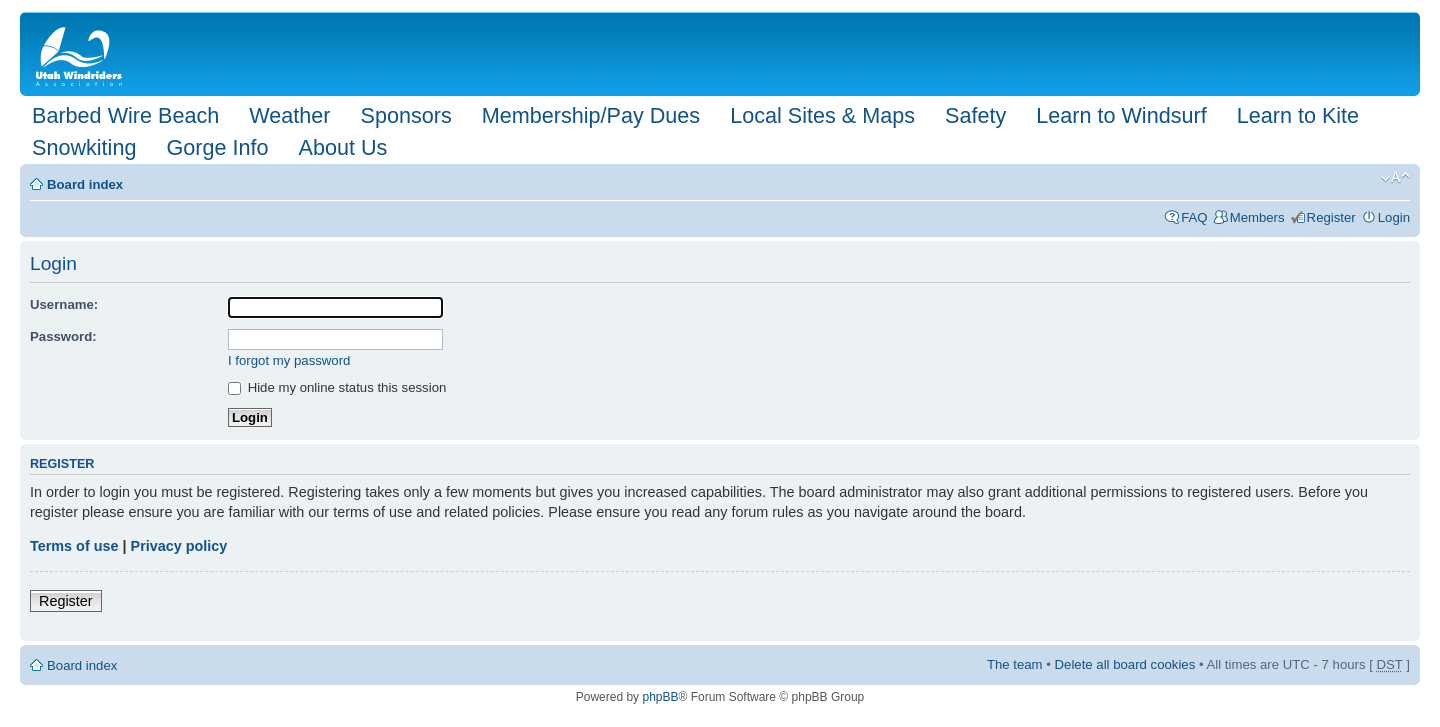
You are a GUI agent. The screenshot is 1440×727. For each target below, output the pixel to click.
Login (1394, 217)
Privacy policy (179, 546)
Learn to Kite (1298, 115)
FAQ (1194, 217)
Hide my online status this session (337, 387)
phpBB (660, 697)
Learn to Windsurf (1121, 115)
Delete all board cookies (1125, 664)
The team (1015, 664)
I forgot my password (289, 360)
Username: (64, 304)
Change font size (1395, 178)
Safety (975, 115)
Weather (289, 115)
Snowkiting (84, 147)
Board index (85, 184)
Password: (63, 336)
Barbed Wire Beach (125, 115)
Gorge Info (217, 147)
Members (1257, 217)
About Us (342, 147)
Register (1331, 217)
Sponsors (405, 115)
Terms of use (74, 546)
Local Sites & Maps (822, 115)
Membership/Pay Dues (591, 115)
